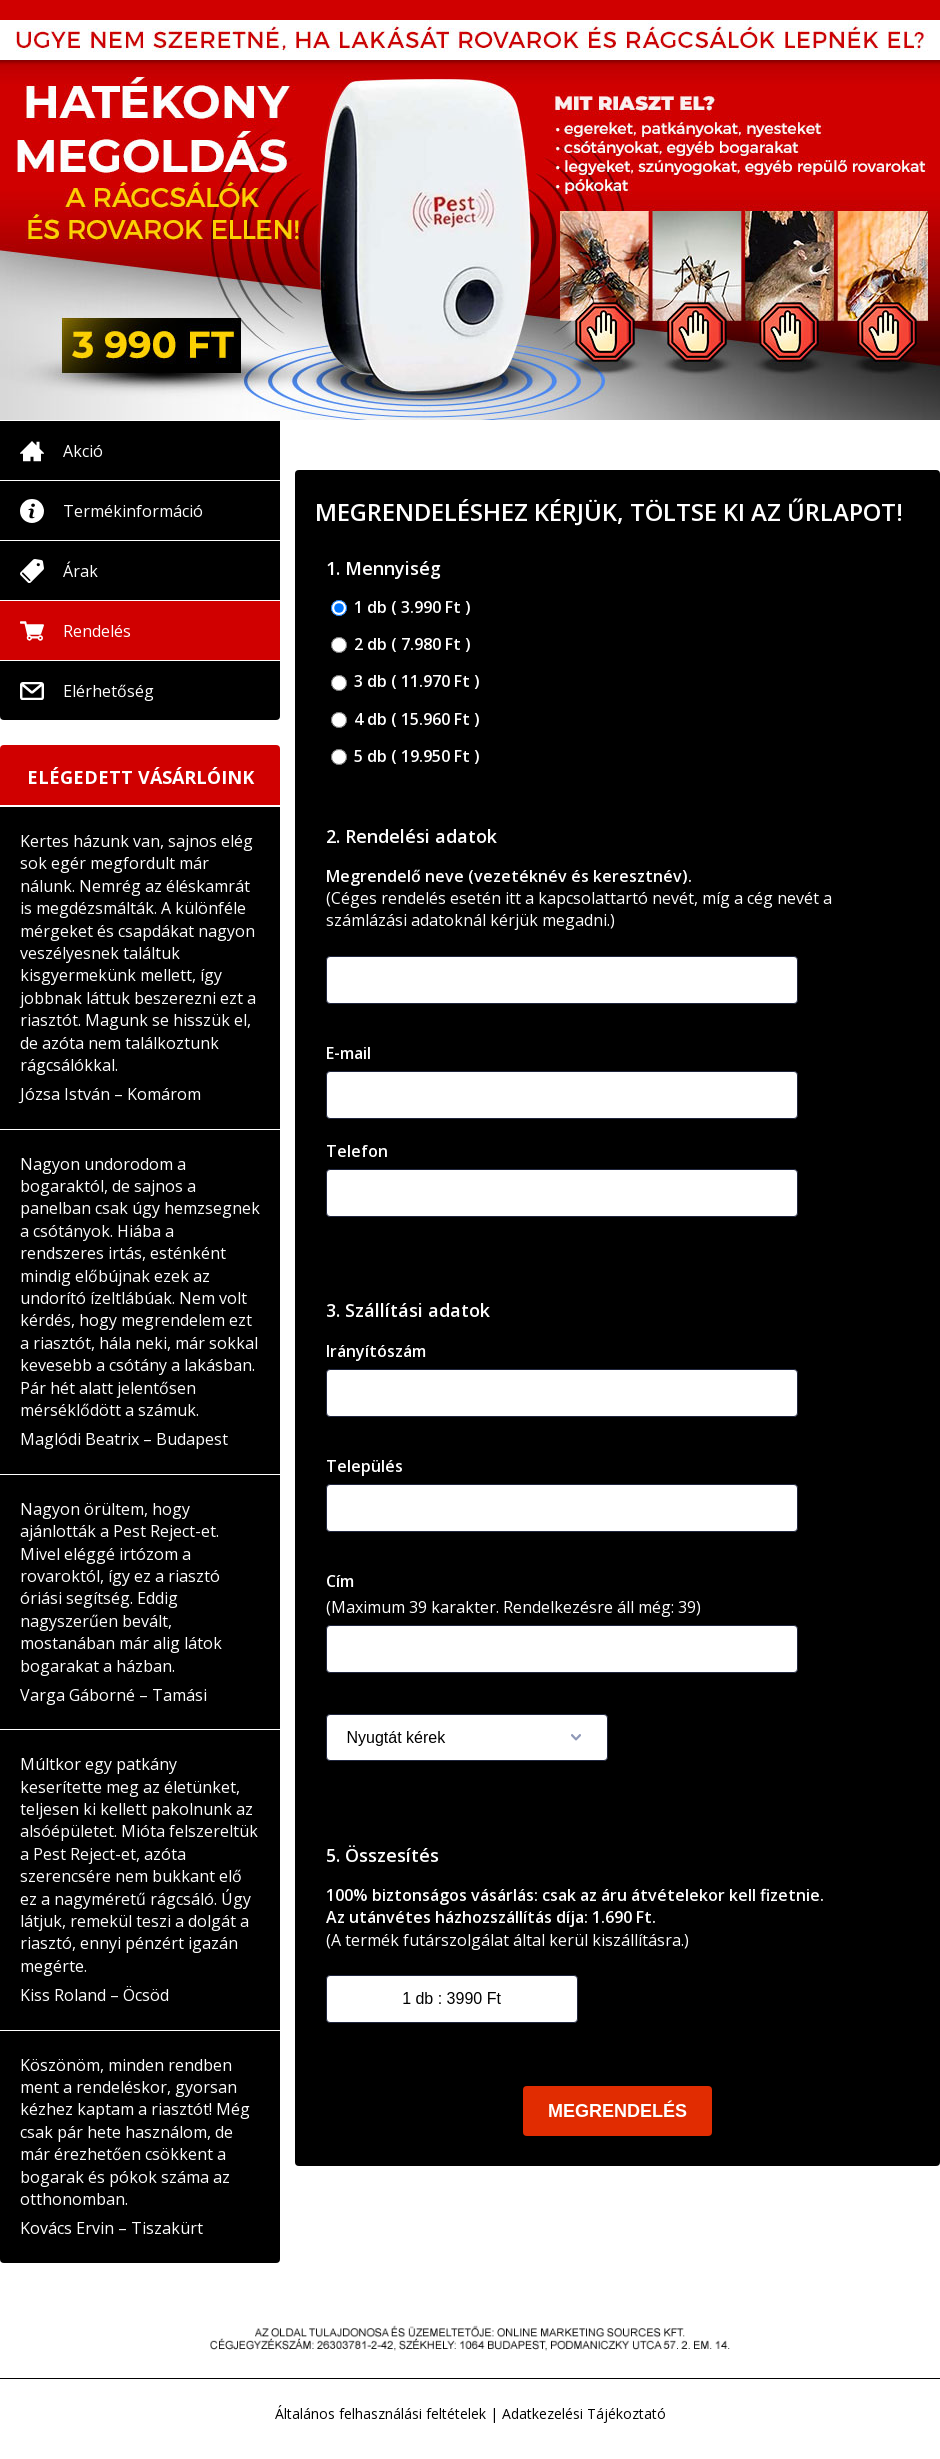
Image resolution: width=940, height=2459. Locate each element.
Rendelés (97, 631)
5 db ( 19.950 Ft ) (405, 756)
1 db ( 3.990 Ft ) (401, 607)
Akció (83, 451)
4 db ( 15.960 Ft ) (405, 719)
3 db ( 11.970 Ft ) (405, 681)
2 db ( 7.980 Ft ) (401, 644)
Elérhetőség (108, 691)
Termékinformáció (133, 511)
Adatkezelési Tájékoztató (584, 2413)
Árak (80, 571)
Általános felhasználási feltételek (380, 2413)
